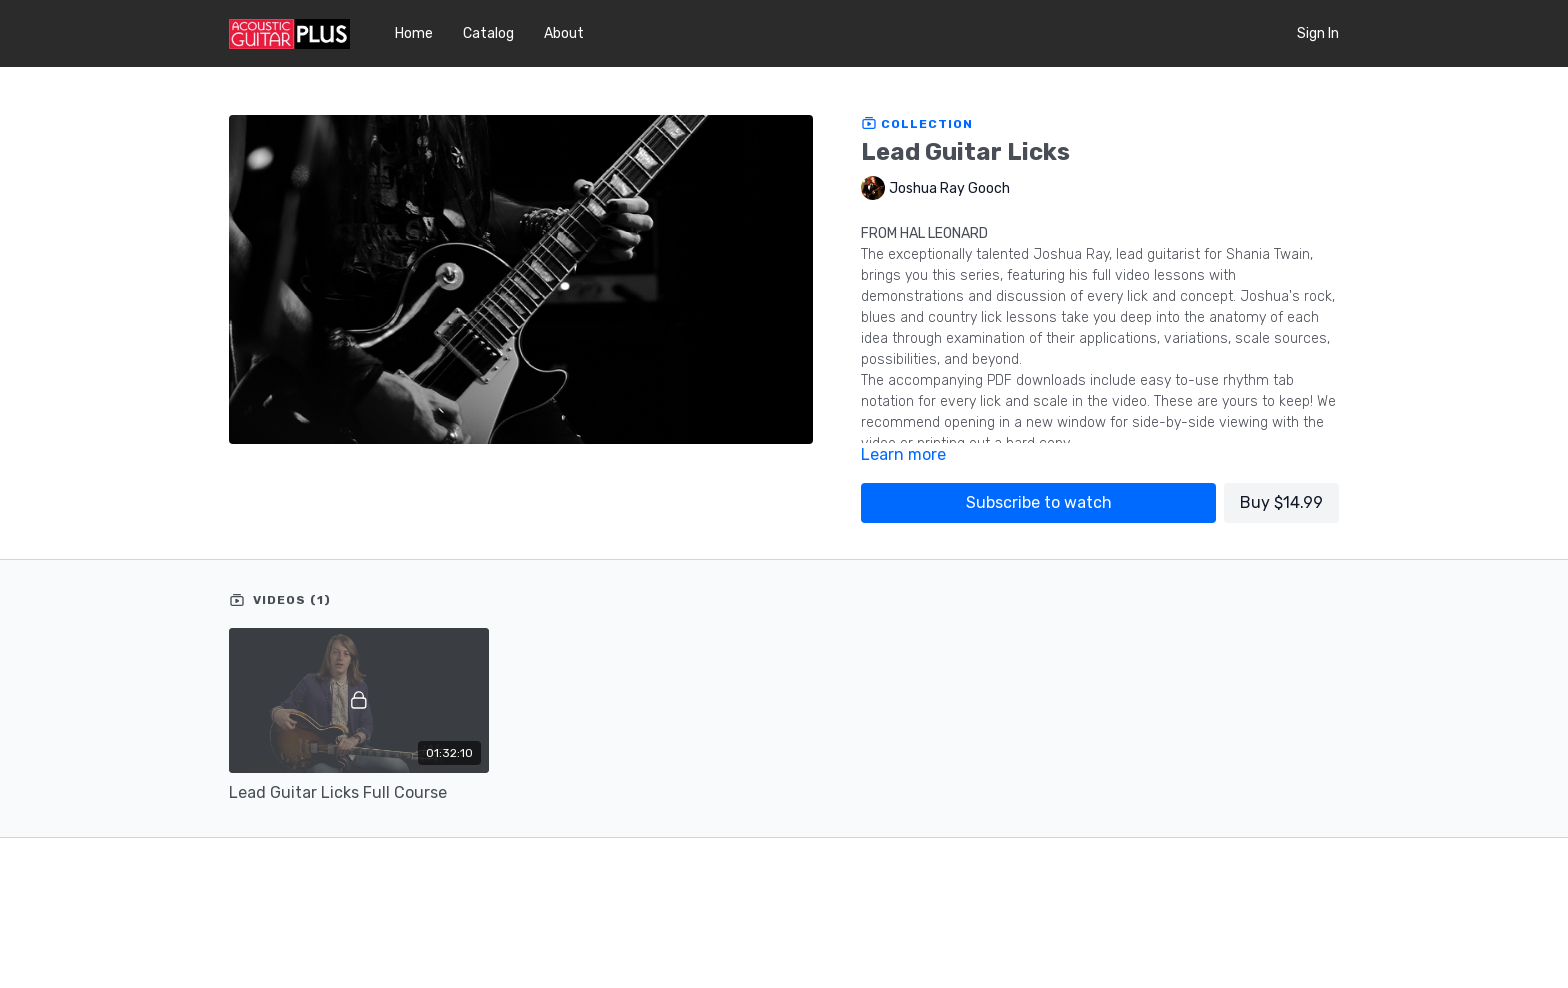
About (564, 33)
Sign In (1318, 33)
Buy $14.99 (1281, 502)
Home (414, 33)
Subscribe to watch (1039, 502)
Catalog (488, 33)
